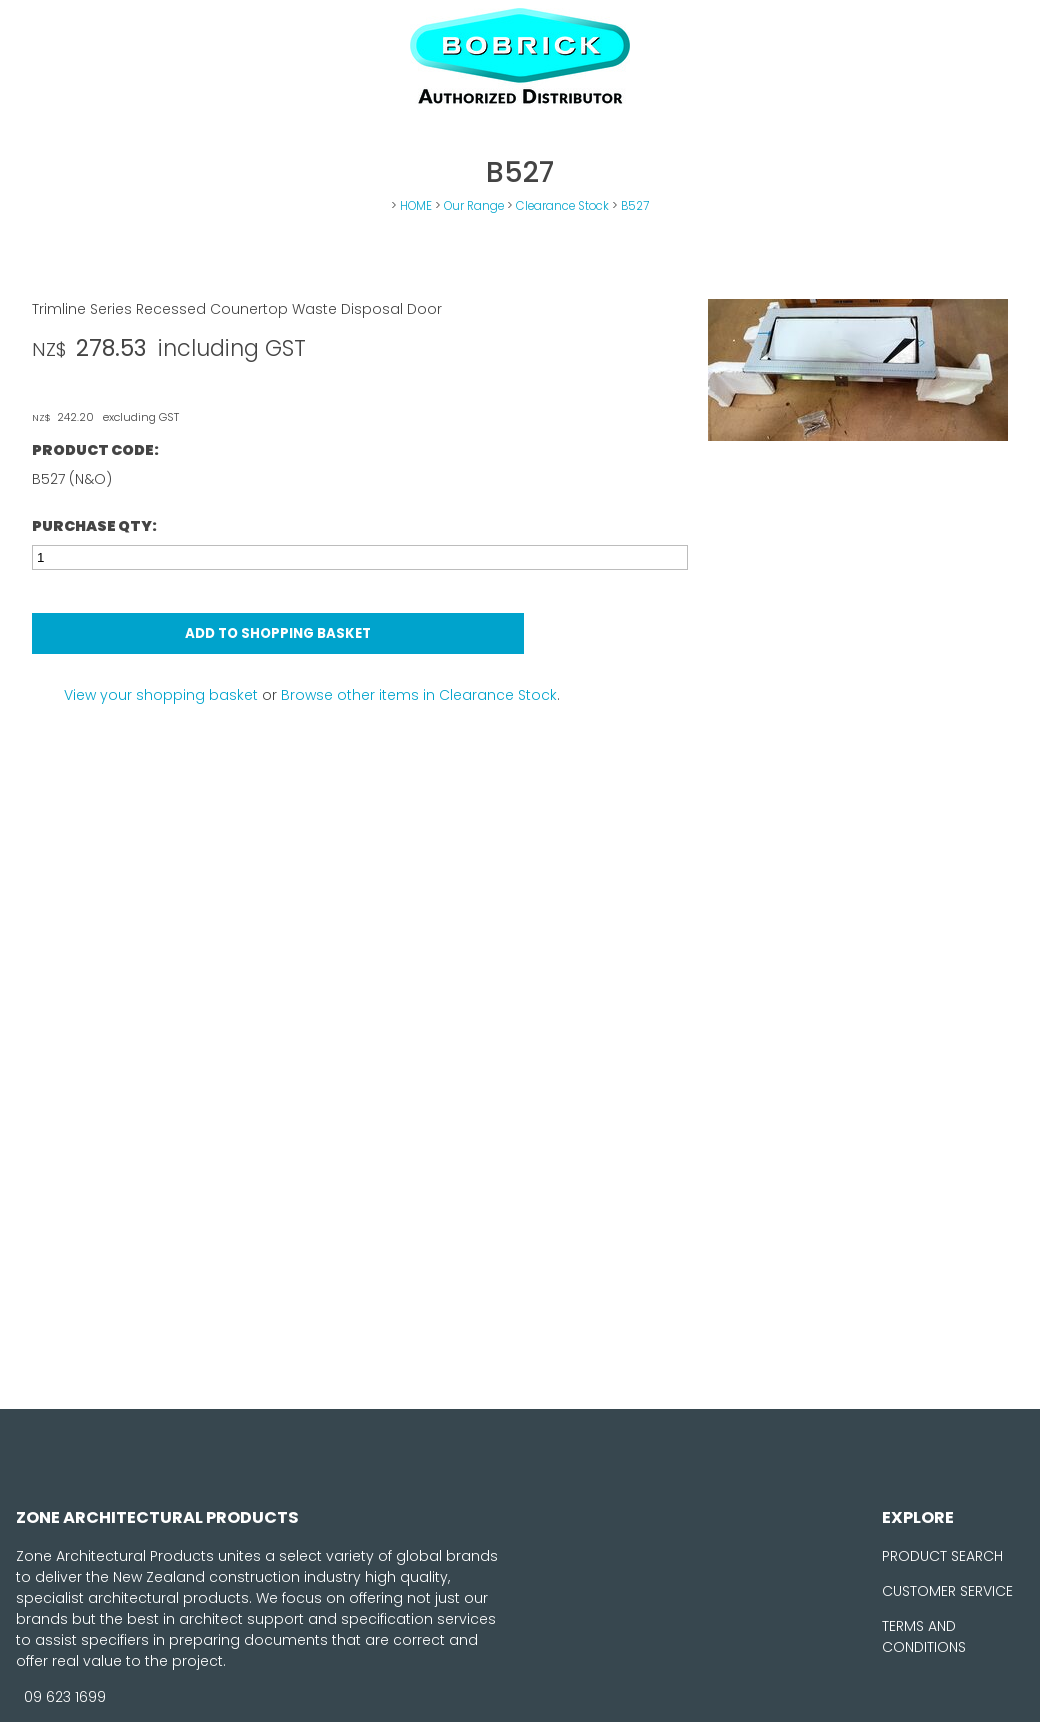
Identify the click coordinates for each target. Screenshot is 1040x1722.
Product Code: (95, 450)
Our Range (474, 206)
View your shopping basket (161, 695)
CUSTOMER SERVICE (947, 1591)
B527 (635, 206)
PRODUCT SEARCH (942, 1556)
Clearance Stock (562, 206)
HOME (416, 206)
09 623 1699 (65, 1697)
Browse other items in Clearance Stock (419, 695)
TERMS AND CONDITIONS (924, 1636)
